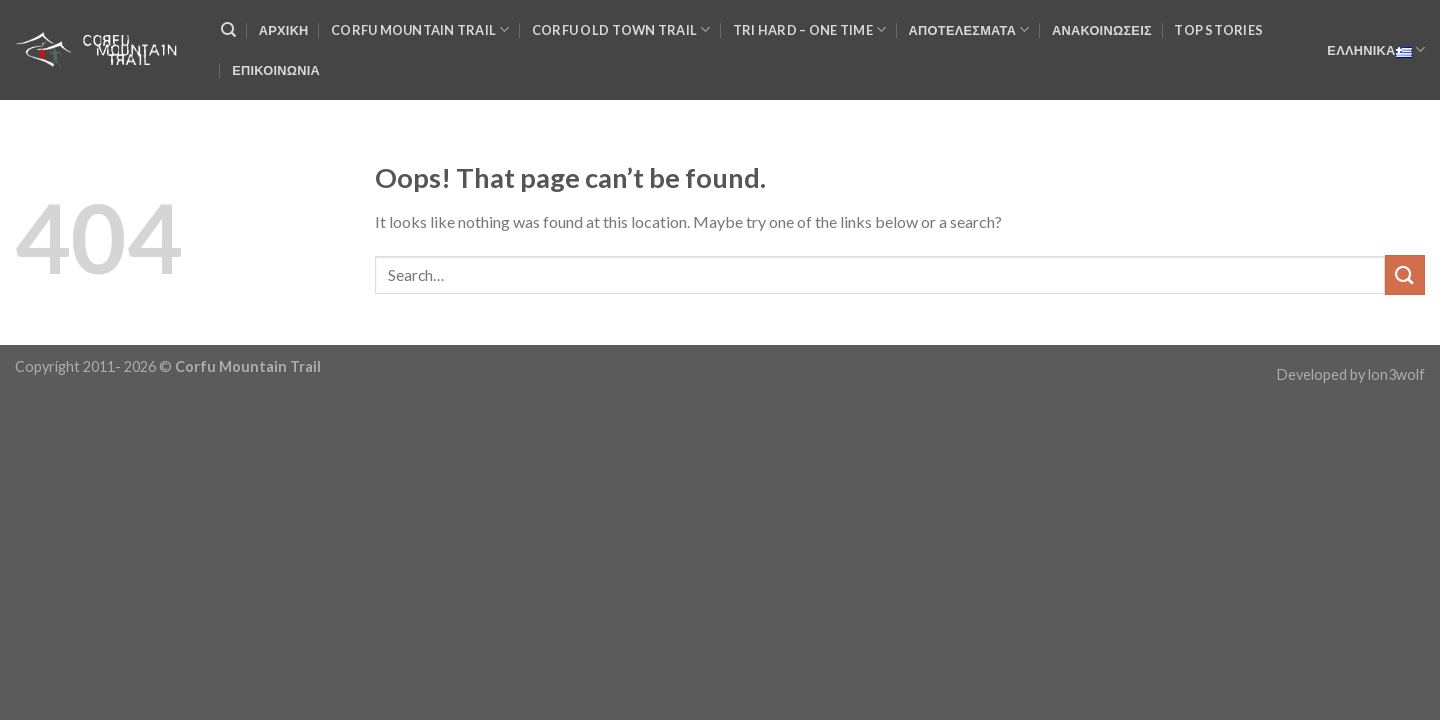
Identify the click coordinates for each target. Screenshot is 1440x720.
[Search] (228, 30)
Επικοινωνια (276, 70)
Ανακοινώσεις (1102, 30)
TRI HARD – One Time (809, 29)
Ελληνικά (1376, 50)
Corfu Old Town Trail (621, 29)
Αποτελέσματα (969, 29)
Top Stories (1218, 30)
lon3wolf (1396, 374)
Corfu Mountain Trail (420, 29)
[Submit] (1405, 274)
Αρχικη (284, 30)
